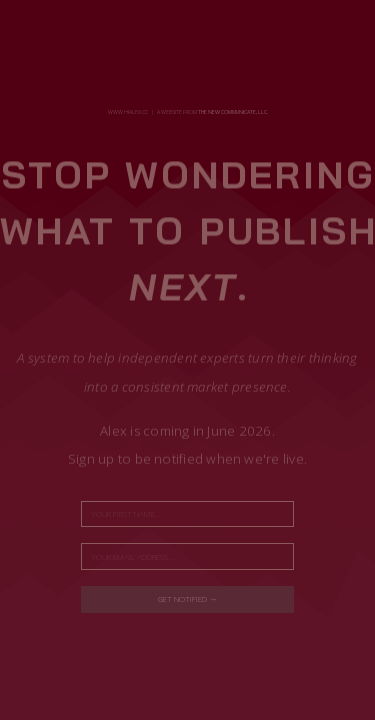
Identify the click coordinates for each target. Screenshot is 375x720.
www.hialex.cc (128, 112)
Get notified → (187, 598)
